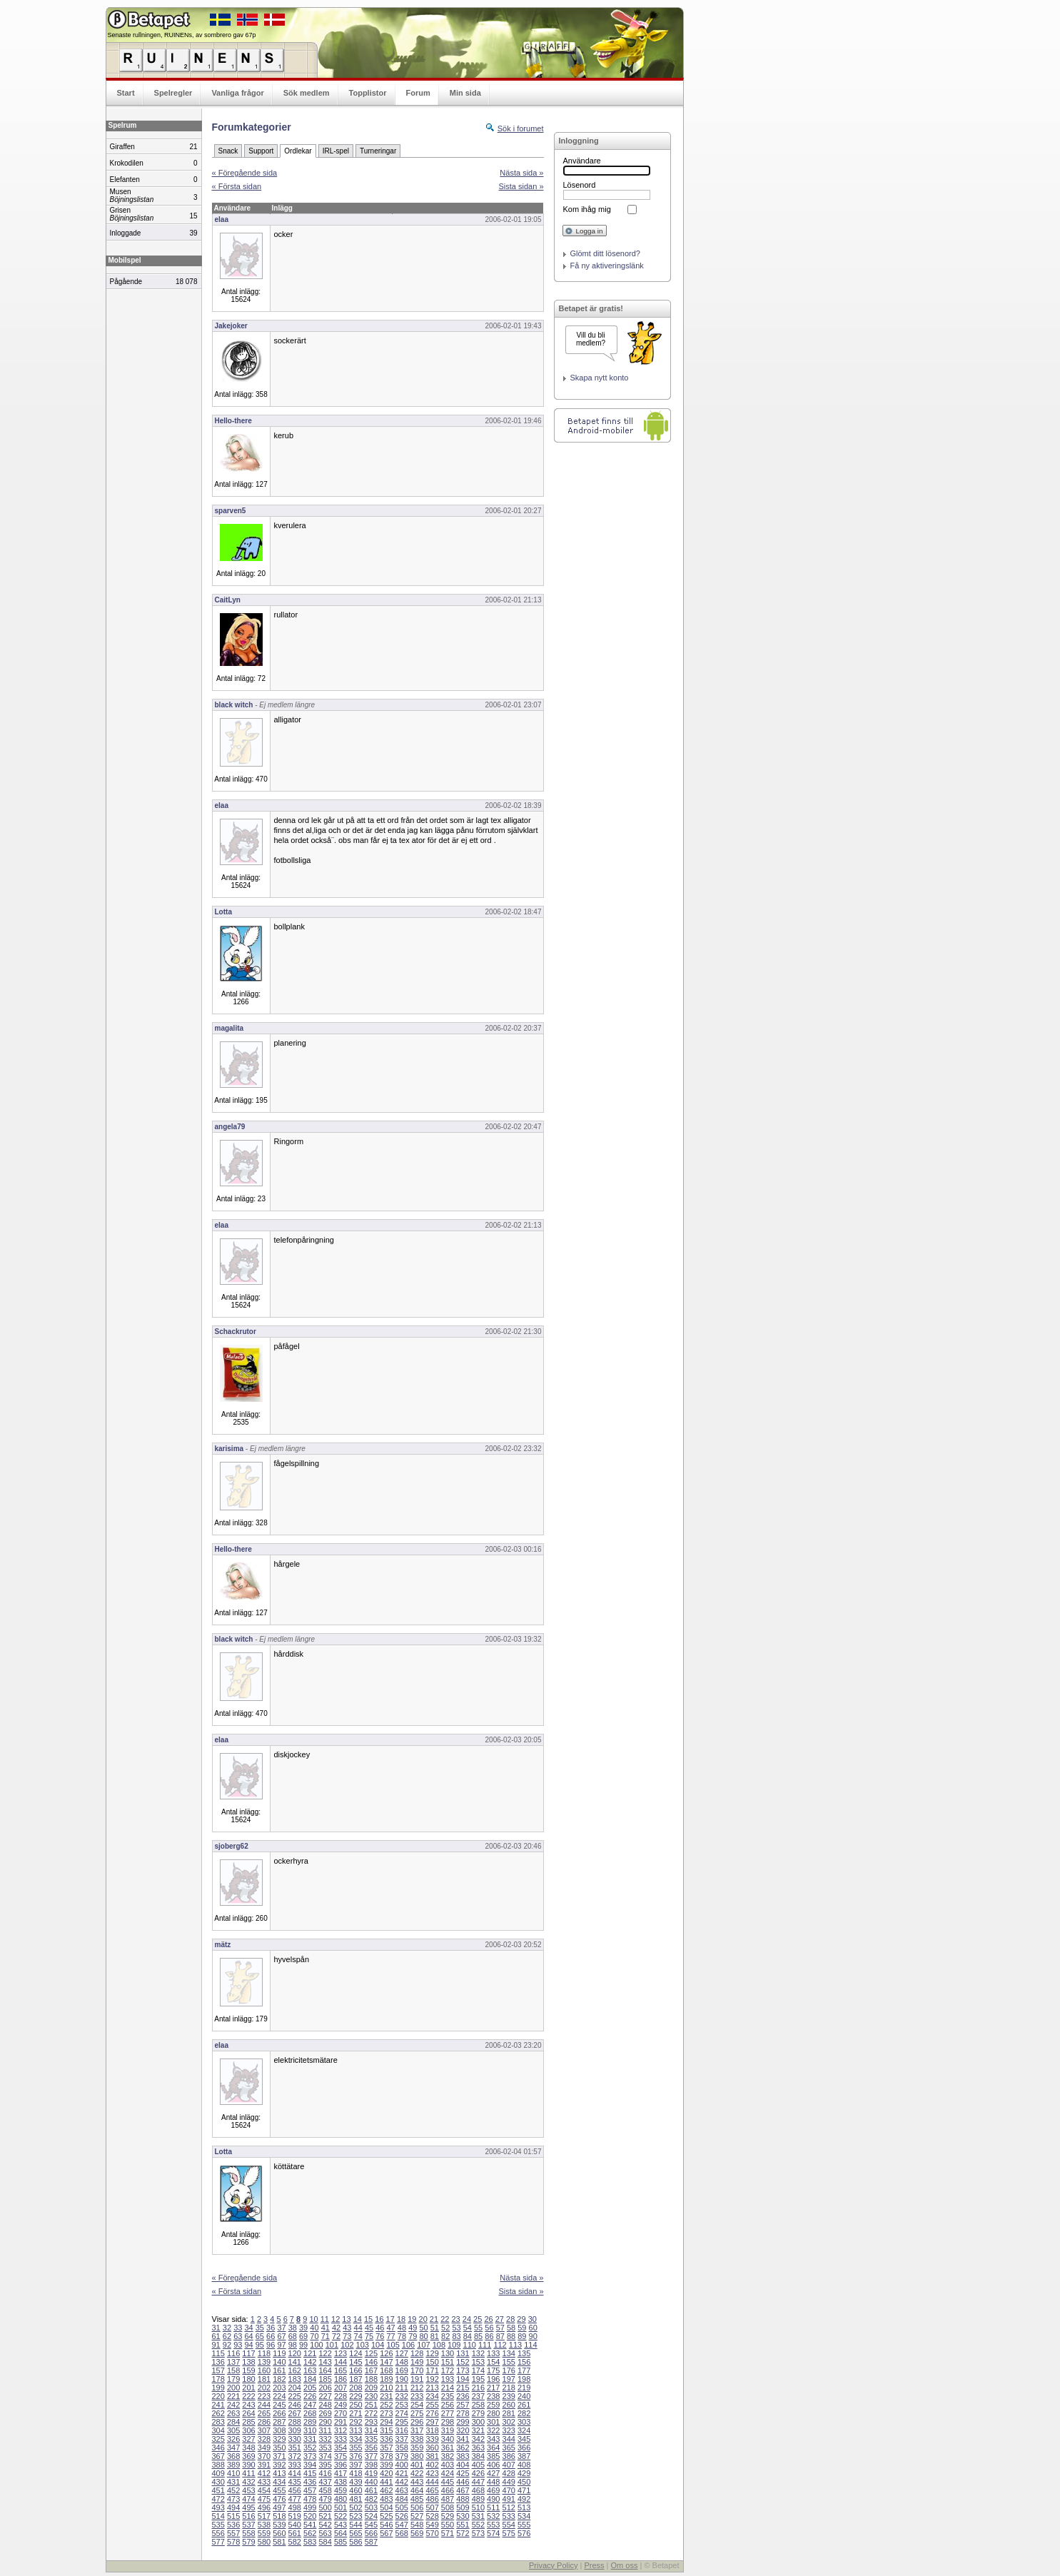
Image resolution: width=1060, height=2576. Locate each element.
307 (264, 2430)
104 (377, 2344)
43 (347, 2327)
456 (294, 2490)
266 (279, 2413)
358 (401, 2447)
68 (292, 2336)
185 (324, 2379)
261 (524, 2404)
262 (218, 2413)
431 (233, 2481)
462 (386, 2490)
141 (294, 2362)
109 (454, 2344)
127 (401, 2353)
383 (462, 2456)
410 (233, 2473)
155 (509, 2362)
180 (248, 2379)
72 (336, 2336)
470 (509, 2490)
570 (431, 2533)
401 (416, 2464)
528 (431, 2516)
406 (493, 2464)
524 (371, 2516)
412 (264, 2473)
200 (233, 2387)
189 (386, 2379)
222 (248, 2396)
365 (509, 2447)
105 (392, 2344)
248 (324, 2404)
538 (264, 2524)
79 (412, 2336)
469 (493, 2490)
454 (264, 2490)
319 (447, 2430)
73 (347, 2336)
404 (462, 2464)
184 (309, 2379)
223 (264, 2396)
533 (509, 2516)
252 (386, 2404)
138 (248, 2362)
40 (314, 2327)
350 (279, 2447)
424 (447, 2473)
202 (264, 2387)
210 (386, 2387)
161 (279, 2370)
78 (402, 2336)
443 (416, 2481)
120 (294, 2353)
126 (386, 2353)
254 (416, 2404)
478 (309, 2499)
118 (264, 2353)
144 (340, 2362)
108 (439, 2344)
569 (416, 2533)
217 (493, 2387)
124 (355, 2353)
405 (478, 2464)
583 (309, 2541)
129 (431, 2353)
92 (227, 2344)
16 (379, 2319)
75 (369, 2336)
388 (218, 2464)
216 (478, 2387)
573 (478, 2533)
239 (509, 2396)
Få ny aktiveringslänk (607, 265)
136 (218, 2362)
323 (509, 2430)
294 (386, 2422)
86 (489, 2336)
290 (324, 2422)
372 (294, 2456)
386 (509, 2456)
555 (524, 2524)
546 (386, 2524)
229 (355, 2396)
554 (509, 2524)
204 (294, 2387)
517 (264, 2516)
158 (233, 2370)
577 (218, 2541)
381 (431, 2456)
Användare (582, 160)
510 (478, 2507)
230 (371, 2396)
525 (386, 2516)
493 (218, 2507)
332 (324, 2439)
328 (264, 2439)
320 (462, 2430)
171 (431, 2370)
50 (423, 2327)
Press (594, 2565)
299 (462, 2422)
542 (324, 2524)
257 (462, 2404)
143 (324, 2362)
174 (478, 2370)
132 (478, 2353)
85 (478, 2336)
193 (447, 2379)
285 (248, 2422)
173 (462, 2370)
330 (294, 2439)
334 (355, 2439)
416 (324, 2473)
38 (292, 2327)
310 (309, 2430)
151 (447, 2362)
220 (218, 2396)
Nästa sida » (521, 172)
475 (264, 2499)
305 (233, 2430)
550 (447, 2524)
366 (524, 2447)
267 (294, 2413)
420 (386, 2473)
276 (431, 2413)
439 (355, 2481)
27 (499, 2319)
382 (447, 2456)
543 (340, 2524)
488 (462, 2499)
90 (533, 2336)
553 (493, 2524)
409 (218, 2473)
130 (447, 2353)
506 (416, 2507)
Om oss (624, 2565)
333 (340, 2439)
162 (294, 2370)
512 (509, 2507)
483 (386, 2499)
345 (524, 2439)
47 (391, 2327)
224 (279, 2396)
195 (478, 2379)
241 (218, 2404)
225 (294, 2396)
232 (401, 2396)
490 (493, 2499)
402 (431, 2464)
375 (340, 2456)
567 (386, 2533)
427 (493, 2473)
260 (509, 2404)
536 (233, 2524)
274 (401, 2413)
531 (478, 2516)
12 (335, 2319)
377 (371, 2456)
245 (279, 2404)
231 (386, 2396)
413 (279, 2473)
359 (416, 2447)
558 (248, 2533)
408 (524, 2464)
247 (309, 2404)
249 (340, 2404)
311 (324, 2430)
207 (340, 2387)
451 (218, 2490)
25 (477, 2319)
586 (355, 2541)
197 (509, 2379)
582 (294, 2541)
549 (431, 2524)
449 (509, 2481)
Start (126, 93)
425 (462, 2473)
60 (533, 2327)
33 (237, 2327)
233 (416, 2396)
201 (248, 2387)
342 (478, 2439)
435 (294, 2481)
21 (434, 2319)
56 (489, 2327)
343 (493, 2439)
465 (431, 2490)
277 (447, 2413)
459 (340, 2490)
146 (371, 2362)
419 (371, 2473)
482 (371, 2499)
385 (493, 2456)
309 (294, 2430)
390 (248, 2464)
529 (447, 2516)
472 (218, 2499)
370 (264, 2456)
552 (478, 2524)
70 (314, 2336)
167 (371, 2370)
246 (294, 2404)
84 (467, 2336)
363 (478, 2447)
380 (416, 2456)
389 (233, 2464)
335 (371, 2439)
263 (233, 2413)
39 (303, 2327)
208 (355, 2387)
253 (401, 2404)
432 (248, 2481)
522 (340, 2516)
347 (233, 2447)
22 (444, 2319)
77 (391, 2336)
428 (509, 2473)
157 (218, 2370)
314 (371, 2430)
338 (416, 2439)
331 (309, 2439)
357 (386, 2447)
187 (355, 2379)
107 (423, 2344)
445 (447, 2481)
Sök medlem (306, 93)
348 (248, 2447)
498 (294, 2507)
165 (340, 2370)
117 (248, 2353)
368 (233, 2456)
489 (478, 2499)
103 (362, 2344)
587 (371, 2541)
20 (423, 2319)
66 (270, 2336)
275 (416, 2413)
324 (524, 2430)
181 (264, 2379)
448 (493, 2481)
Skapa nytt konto (599, 377)
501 (340, 2507)
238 (493, 2396)
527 (416, 2516)
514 (218, 2516)
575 (509, 2533)
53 (456, 2327)
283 (218, 2422)
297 (431, 2422)
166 (355, 2370)
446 (462, 2481)
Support (260, 151)
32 (227, 2327)
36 (270, 2327)
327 (248, 2439)
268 (309, 2413)
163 (309, 2370)
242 (233, 2404)
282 (524, 2413)
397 (355, 2464)
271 (355, 2413)
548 (416, 2524)
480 (340, 2499)
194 (462, 2379)
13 (346, 2319)
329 (279, 2439)
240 (524, 2396)
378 (386, 2456)
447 (478, 2481)
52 (445, 2327)
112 (499, 2344)
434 (279, 2481)
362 (462, 2447)
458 (324, 2490)
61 (216, 2336)
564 (340, 2533)
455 (279, 2490)
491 (509, 2499)
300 (478, 2422)
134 (509, 2353)
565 (355, 2533)
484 (401, 2499)
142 (309, 2362)
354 (340, 2447)
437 (324, 2481)
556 (218, 2533)
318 (431, 2430)
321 (478, 2430)
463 (401, 2490)
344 (509, 2439)
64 (248, 2336)
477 (294, 2499)
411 (248, 2473)
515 (233, 2516)
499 (309, 2507)
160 (264, 2370)
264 (248, 2413)
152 (462, 2362)
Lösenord (579, 185)
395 (324, 2464)
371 (279, 2456)
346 (218, 2447)
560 (279, 2533)
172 (447, 2370)
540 (294, 2524)
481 (355, 2499)
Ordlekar (297, 151)
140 (279, 2362)
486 (431, 2499)
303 (524, 2422)
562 (309, 2533)
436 (309, 2481)
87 (500, 2336)
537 (248, 2524)
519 (294, 2516)
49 (412, 2327)
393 (294, 2464)
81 (434, 2336)
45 (369, 2327)
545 (371, 2524)
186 (340, 2379)
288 (294, 2422)
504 (386, 2507)
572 (462, 2533)
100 (316, 2344)
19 (412, 2319)
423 (431, 2473)
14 (357, 2319)
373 (309, 2456)
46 (379, 2327)
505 (401, 2507)
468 (478, 2490)
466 (447, 2490)
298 (447, 2422)
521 (324, 2516)
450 (524, 2481)
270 (340, 2413)
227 (324, 2396)
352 (309, 2447)
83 (456, 2336)
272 (371, 2413)
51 (434, 2327)
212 (416, 2387)
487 (447, 2499)
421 (401, 2473)
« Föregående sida (245, 172)
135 (524, 2353)
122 (324, 2353)
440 (371, 2481)
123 (340, 2353)
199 (218, 2387)
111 (484, 2344)
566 (371, 2533)
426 (478, 2473)
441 (386, 2481)
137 (233, 2362)
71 (325, 2336)
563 (324, 2533)
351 (294, 2447)
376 (355, 2456)
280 (493, 2413)
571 (447, 2533)
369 (248, 2456)
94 (248, 2344)
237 (478, 2396)
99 (303, 2344)
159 (248, 2370)
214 (447, 2387)
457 (309, 2490)
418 (355, 2473)
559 (264, 2533)
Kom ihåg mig (587, 209)
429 (524, 2473)
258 (478, 2404)
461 (371, 2490)
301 (493, 2422)
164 (324, 2370)
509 (462, 2507)
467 (462, 2490)
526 (401, 2516)
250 (355, 2404)
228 (340, 2396)
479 (324, 2499)
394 (309, 2464)
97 (281, 2344)
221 (233, 2396)
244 (264, 2404)
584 (324, 2541)
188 (371, 2379)
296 (416, 2422)
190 (401, 2379)
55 (478, 2327)
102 (346, 2344)
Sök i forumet (521, 128)
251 (371, 2404)
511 (493, 2507)
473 (233, 2499)
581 (279, 2541)
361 (447, 2447)
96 (270, 2344)
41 (325, 2327)
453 (248, 2490)
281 (509, 2413)
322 (493, 2430)
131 (462, 2353)
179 (233, 2379)
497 (279, 2507)
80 (423, 2336)
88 (511, 2336)
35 (260, 2327)
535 (218, 2524)
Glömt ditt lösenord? (605, 253)
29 (521, 2319)
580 (264, 2541)
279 (478, 2413)
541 (309, 2524)
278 (462, 2413)
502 (355, 2507)
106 (408, 2344)
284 (233, 2422)
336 (386, 2439)
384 (478, 2456)
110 (469, 2344)
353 (324, 2447)
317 (416, 2430)
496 (264, 2507)
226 (309, 2396)
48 (402, 2327)
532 (493, 2516)
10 (313, 2319)
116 (233, 2353)
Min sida (465, 93)
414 (294, 2473)
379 (401, 2456)
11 (324, 2319)
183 (294, 2379)
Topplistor (368, 93)
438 (340, 2481)
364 (493, 2447)
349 (264, 2447)
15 (368, 2319)
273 (386, 2413)
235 (447, 2396)
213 (431, 2387)
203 (279, 2387)
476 (279, 2499)
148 (401, 2362)
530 (462, 2516)
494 (233, 2507)
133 (493, 2353)
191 (416, 2379)
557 (233, 2533)
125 (371, 2353)
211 (401, 2387)
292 (355, 2422)
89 (522, 2336)
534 (524, 2516)
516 (248, 2516)
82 (445, 2336)
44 (358, 2327)
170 (416, 2370)
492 (524, 2499)
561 (294, 2533)
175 (493, 2370)
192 (431, 2379)
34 (248, 2327)
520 (309, 2516)
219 (524, 2387)
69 (303, 2336)
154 (493, 2362)
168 (386, 2370)
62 (227, 2336)
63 (237, 2336)
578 (233, 2541)
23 (455, 2319)
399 (386, 2464)
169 (401, 2370)
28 (510, 2319)
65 (260, 2336)
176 (509, 2370)
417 (340, 2473)
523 (355, 2516)
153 (478, 2362)
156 (524, 2362)
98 (292, 2344)
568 (401, 2533)
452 (233, 2490)
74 (358, 2336)
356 (371, 2447)
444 (431, 2481)
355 (355, 2447)
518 (279, 2516)
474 (248, 2499)
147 (386, 2362)
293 (371, 2422)
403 (447, 2464)
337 (401, 2439)
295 (401, 2422)
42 (336, 2327)
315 (386, 2430)
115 (218, 2353)
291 (340, 2422)
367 (218, 2456)
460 (355, 2490)
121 (309, 2353)
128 (416, 2353)
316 (401, 2430)
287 (279, 2422)
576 (524, 2533)
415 (309, 2473)
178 (218, 2379)
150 (431, 2362)
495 (248, 2507)
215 (462, 2387)
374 (324, 2456)
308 (279, 2430)
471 (524, 2490)
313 (355, 2430)
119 (279, 2353)
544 (355, 2524)
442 (401, 2481)
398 (371, 2464)
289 (309, 2422)
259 (493, 2404)
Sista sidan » (521, 186)
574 (493, 2533)
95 (260, 2344)
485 (416, 2499)
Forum (418, 93)
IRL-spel (336, 151)
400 (401, 2464)
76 (379, 2336)
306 (248, 2430)
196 (493, 2379)
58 (511, 2327)
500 (324, 2507)
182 (279, 2379)
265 (264, 2413)
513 (524, 2507)
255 (431, 2404)
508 (447, 2507)
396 (340, 2464)
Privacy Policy (553, 2565)
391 (264, 2464)
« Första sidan (237, 186)
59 (522, 2327)
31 (216, 2327)
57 (500, 2327)
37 (281, 2327)
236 (462, 2396)
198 (524, 2379)
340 (447, 2439)
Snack (228, 151)
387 (524, 2456)
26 (488, 2319)
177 (524, 2370)
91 (216, 2344)
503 (371, 2507)
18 (401, 2319)
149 (416, 2362)
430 (218, 2481)
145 (355, 2362)
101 (331, 2344)
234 (431, 2396)
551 (462, 2524)
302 (509, 2422)
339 (431, 2439)
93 (237, 2344)
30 (532, 2319)
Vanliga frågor (237, 93)
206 (324, 2387)
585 (340, 2541)
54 (467, 2327)
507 (431, 2507)
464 (416, 2490)
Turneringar (378, 151)
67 (281, 2336)
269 (324, 2413)
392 (279, 2464)
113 (515, 2344)
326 (233, 2439)
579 (248, 2541)
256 (447, 2404)
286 (264, 2422)
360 (431, 2447)
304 (218, 2430)
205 (309, 2387)
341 (462, 2439)
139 (264, 2362)
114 (530, 2344)
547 (401, 2524)
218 (509, 2387)
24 (467, 2319)
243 (248, 2404)
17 (390, 2319)
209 (371, 2387)
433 (264, 2481)
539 (279, 2524)
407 (509, 2464)
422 (416, 2473)
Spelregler (173, 93)
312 (340, 2430)
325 (218, 2439)
